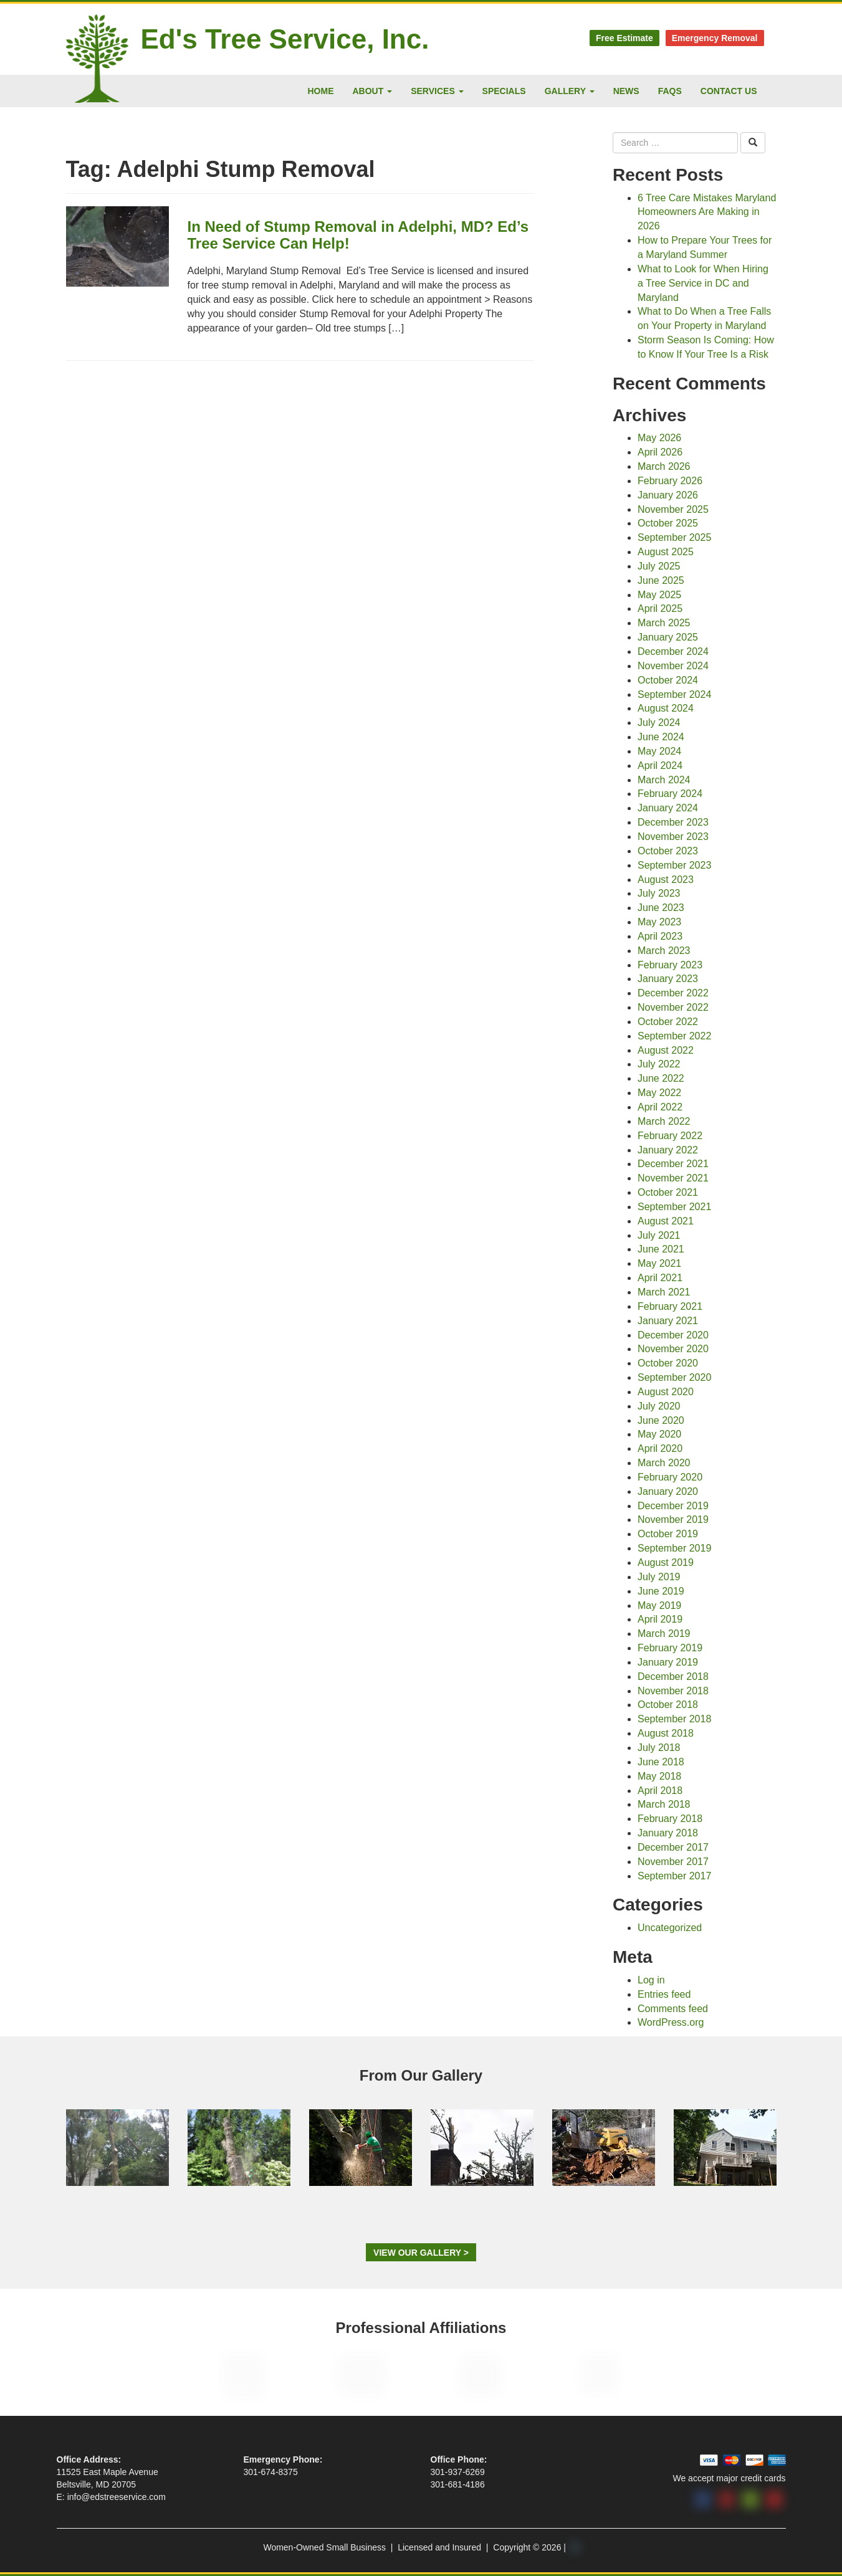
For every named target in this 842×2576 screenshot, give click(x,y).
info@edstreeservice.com (116, 2497)
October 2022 (668, 1021)
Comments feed (673, 2008)
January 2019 (668, 1662)
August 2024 (666, 708)
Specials (504, 91)
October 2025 (668, 523)
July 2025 (659, 566)
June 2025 (661, 580)
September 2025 (674, 537)
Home (321, 91)
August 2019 (666, 1562)
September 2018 (674, 1719)
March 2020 (664, 1462)
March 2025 (664, 623)
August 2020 (666, 1391)
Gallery (570, 91)
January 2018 (668, 1833)
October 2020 (668, 1363)
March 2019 (664, 1633)
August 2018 (666, 1733)
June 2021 (661, 1249)
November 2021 (673, 1178)
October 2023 (668, 851)
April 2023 (660, 936)
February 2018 (670, 1818)
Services (437, 91)
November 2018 (673, 1691)
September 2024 (674, 694)
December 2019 (673, 1505)
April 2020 (660, 1448)
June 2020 (661, 1420)
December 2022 (673, 993)
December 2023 (673, 822)
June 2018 (661, 1762)
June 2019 (661, 1591)
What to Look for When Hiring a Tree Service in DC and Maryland (703, 283)
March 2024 (664, 780)
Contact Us (729, 91)
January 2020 (668, 1491)
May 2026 (659, 437)
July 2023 (659, 893)
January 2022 (668, 1150)
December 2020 (673, 1335)
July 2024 (659, 722)
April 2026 (660, 452)
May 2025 (659, 594)
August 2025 (666, 551)
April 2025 (660, 608)
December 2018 (673, 1676)
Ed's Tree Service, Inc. (285, 39)
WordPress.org (671, 2022)
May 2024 (659, 751)
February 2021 (670, 1306)
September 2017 (674, 1876)
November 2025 (673, 509)
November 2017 (673, 1861)
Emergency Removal (715, 38)
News (626, 91)
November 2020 (673, 1348)
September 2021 (674, 1206)
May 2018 (659, 1776)
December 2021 (673, 1163)
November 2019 (673, 1519)
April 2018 (660, 1790)
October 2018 (668, 1704)
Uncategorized (670, 1927)
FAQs (670, 91)
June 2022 (661, 1078)
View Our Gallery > (421, 2253)
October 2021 (668, 1192)
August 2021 (666, 1221)
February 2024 (670, 793)
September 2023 (674, 865)
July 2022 (659, 1064)
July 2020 (659, 1406)
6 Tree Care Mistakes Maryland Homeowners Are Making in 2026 (707, 212)
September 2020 (674, 1377)
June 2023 (661, 907)
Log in (651, 1980)
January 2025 (668, 637)
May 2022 (659, 1092)
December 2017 (673, 1847)
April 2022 (660, 1107)
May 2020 (659, 1434)
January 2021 (668, 1320)
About (373, 91)
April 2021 (660, 1277)
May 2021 (659, 1263)
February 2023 (670, 965)
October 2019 (668, 1534)
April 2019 (660, 1619)
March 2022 (664, 1121)
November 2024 (673, 666)
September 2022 (674, 1036)
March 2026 (664, 466)
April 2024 (660, 765)
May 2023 (659, 922)
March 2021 (664, 1292)
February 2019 (670, 1648)
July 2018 (659, 1747)
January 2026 (668, 495)
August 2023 (666, 879)
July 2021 (659, 1235)
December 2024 (673, 651)
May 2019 (659, 1605)
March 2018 (664, 1804)
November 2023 (673, 836)
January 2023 (668, 978)
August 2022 (666, 1050)
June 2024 (661, 737)
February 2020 (670, 1477)
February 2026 (670, 480)
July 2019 (659, 1577)
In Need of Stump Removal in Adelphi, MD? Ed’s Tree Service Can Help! (358, 234)
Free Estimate (624, 38)
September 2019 (674, 1548)
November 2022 (673, 1007)
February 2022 (670, 1135)
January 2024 (668, 808)
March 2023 (664, 950)
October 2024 (668, 680)
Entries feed (664, 1994)
